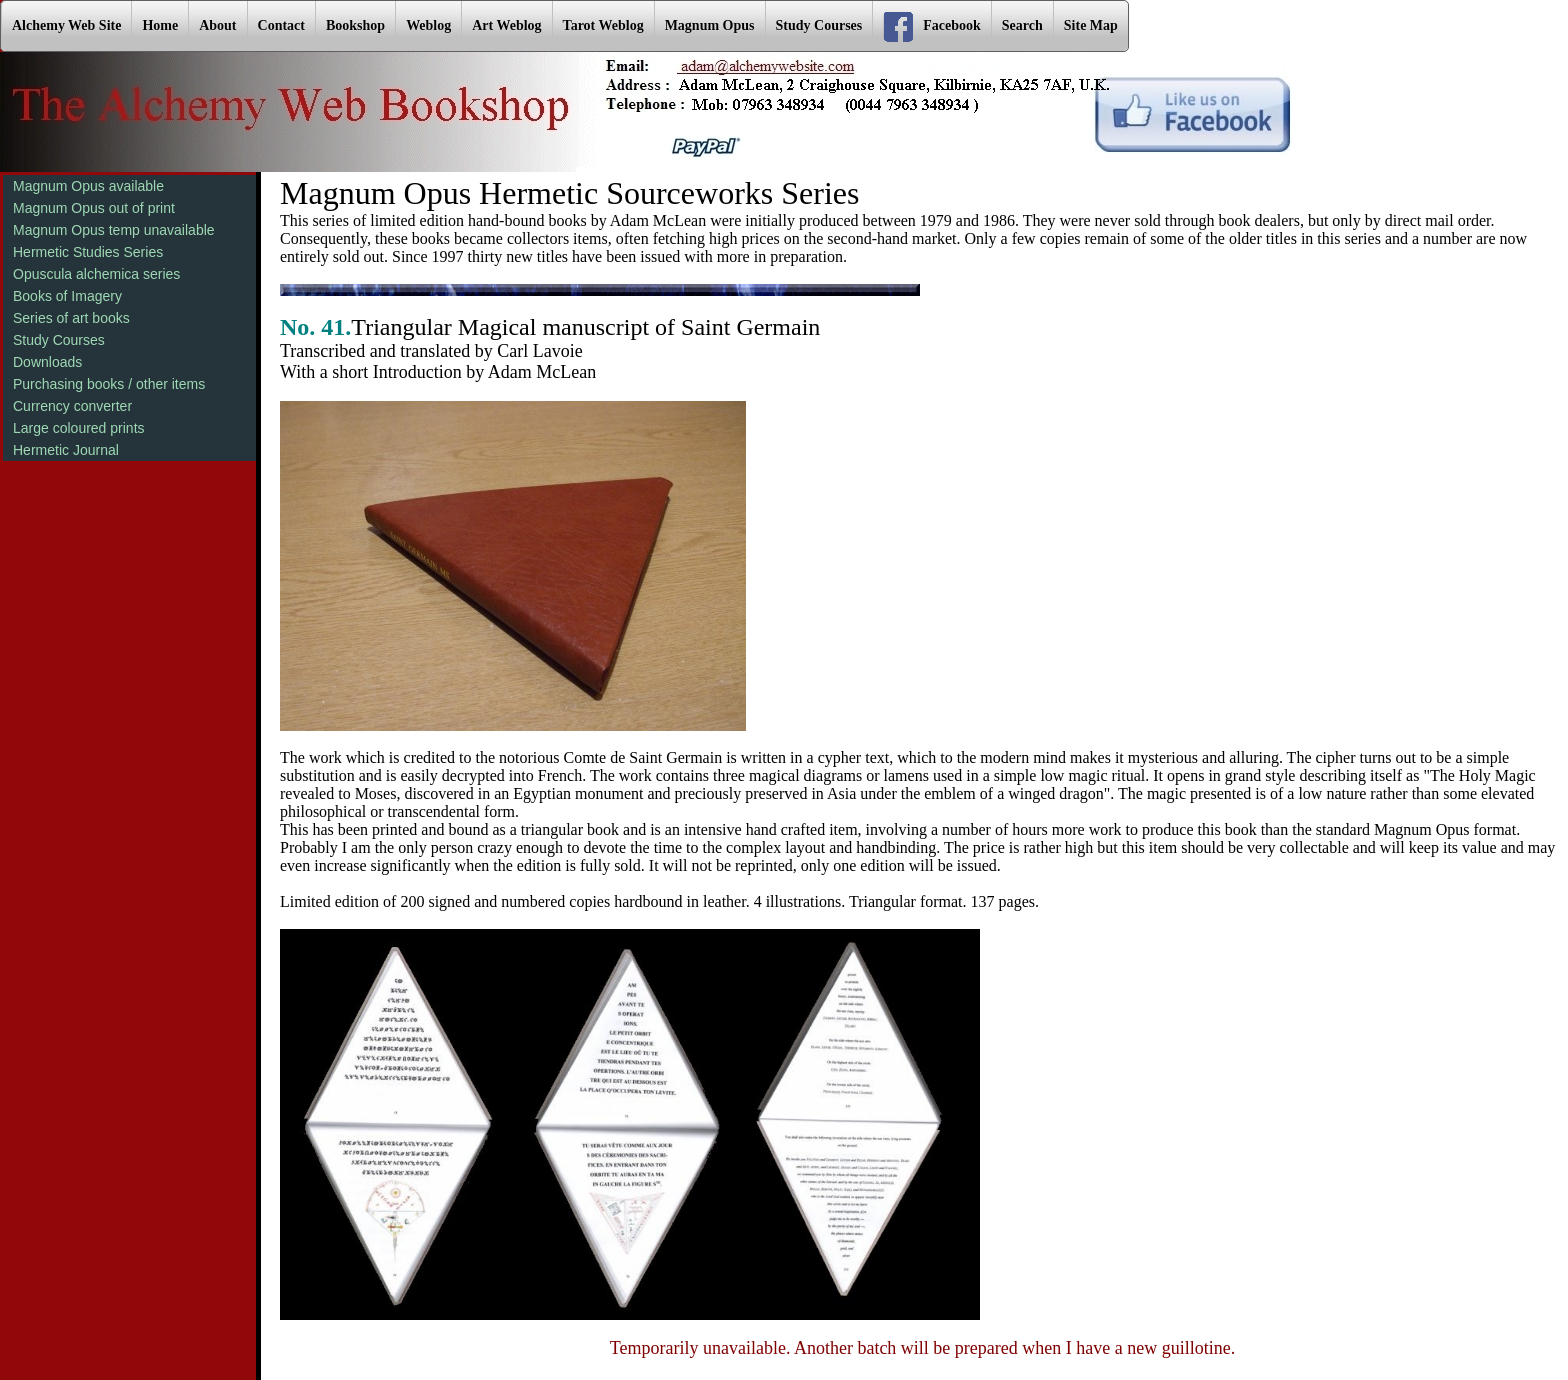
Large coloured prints (79, 428)
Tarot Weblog (603, 25)
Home (160, 25)
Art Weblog (506, 25)
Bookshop (355, 25)
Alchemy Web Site (66, 25)
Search (1022, 25)
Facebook (932, 27)
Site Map (1091, 25)
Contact (281, 25)
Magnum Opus (710, 25)
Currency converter (72, 406)
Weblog (428, 25)
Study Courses (819, 25)
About (217, 25)
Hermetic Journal (66, 450)
